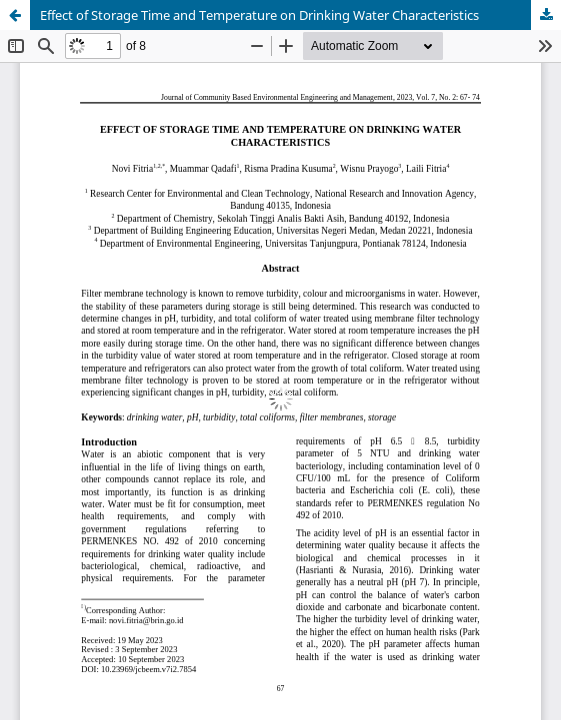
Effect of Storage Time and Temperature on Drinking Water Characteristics (259, 15)
